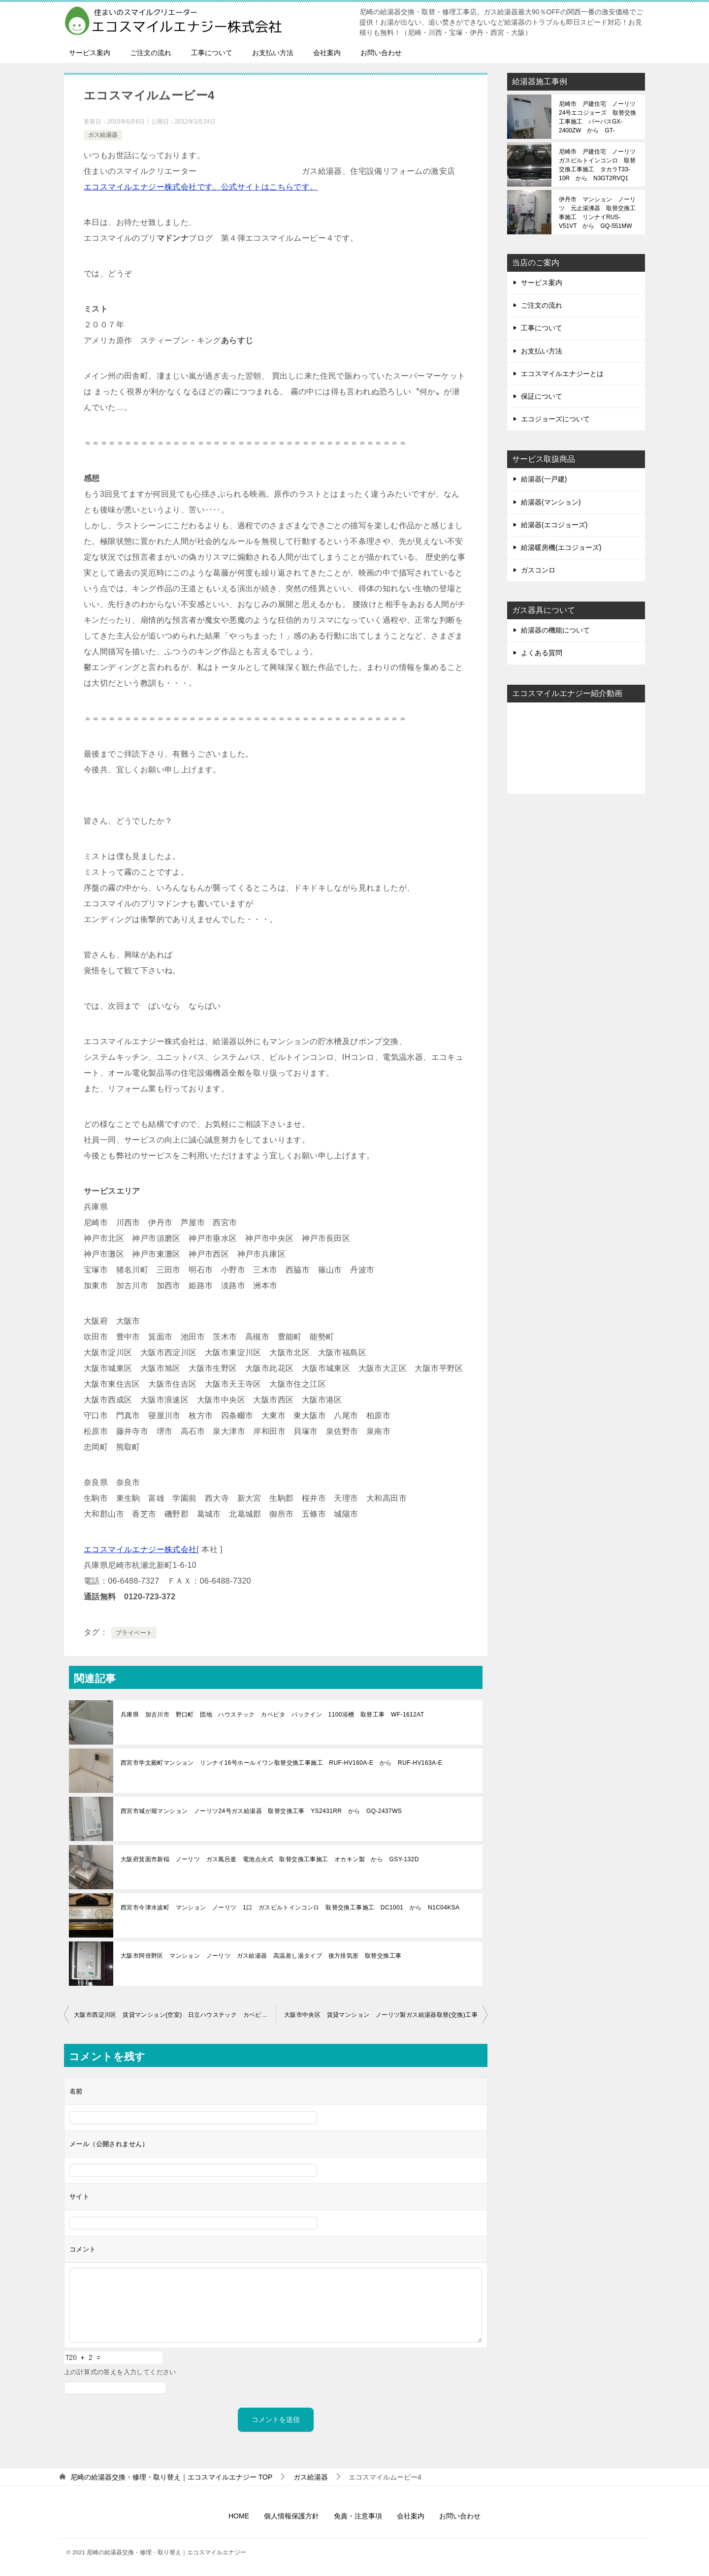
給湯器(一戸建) (544, 479)
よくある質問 (541, 653)
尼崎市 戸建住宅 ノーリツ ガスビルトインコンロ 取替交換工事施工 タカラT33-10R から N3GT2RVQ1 (598, 165)
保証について (541, 396)
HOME (238, 2516)
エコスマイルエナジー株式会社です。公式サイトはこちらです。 (201, 187)
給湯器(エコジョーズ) (554, 525)
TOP (171, 2477)
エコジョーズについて (555, 419)
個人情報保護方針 (291, 2516)
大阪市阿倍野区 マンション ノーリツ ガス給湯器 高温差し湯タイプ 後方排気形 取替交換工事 (261, 1955)
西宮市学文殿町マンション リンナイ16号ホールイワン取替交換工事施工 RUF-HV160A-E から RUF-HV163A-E (281, 1762)
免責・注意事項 (358, 2516)
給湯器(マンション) (550, 502)
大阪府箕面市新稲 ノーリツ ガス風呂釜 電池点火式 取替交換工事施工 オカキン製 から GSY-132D (270, 1859)
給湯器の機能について (555, 630)
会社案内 (327, 53)
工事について (211, 53)
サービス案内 (89, 53)
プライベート (134, 1632)
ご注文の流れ (150, 53)
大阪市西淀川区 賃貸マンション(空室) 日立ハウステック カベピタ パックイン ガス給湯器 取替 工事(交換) (175, 2014)
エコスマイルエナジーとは (562, 374)
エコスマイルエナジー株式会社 (140, 1549)
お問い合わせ (381, 53)
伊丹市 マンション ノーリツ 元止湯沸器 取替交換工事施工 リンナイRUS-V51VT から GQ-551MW (597, 212)
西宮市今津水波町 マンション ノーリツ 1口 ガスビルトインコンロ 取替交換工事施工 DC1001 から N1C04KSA (290, 1907)
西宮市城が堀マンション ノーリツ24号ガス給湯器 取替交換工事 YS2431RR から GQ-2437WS (261, 1811)
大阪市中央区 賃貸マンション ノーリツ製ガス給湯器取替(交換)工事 (381, 2014)
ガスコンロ (538, 570)
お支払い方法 (272, 53)
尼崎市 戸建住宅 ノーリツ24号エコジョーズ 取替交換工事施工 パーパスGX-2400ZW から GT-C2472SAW (597, 117)
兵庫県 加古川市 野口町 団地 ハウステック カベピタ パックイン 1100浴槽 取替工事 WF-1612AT (272, 1714)
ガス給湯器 (103, 134)
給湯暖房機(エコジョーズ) (561, 547)
